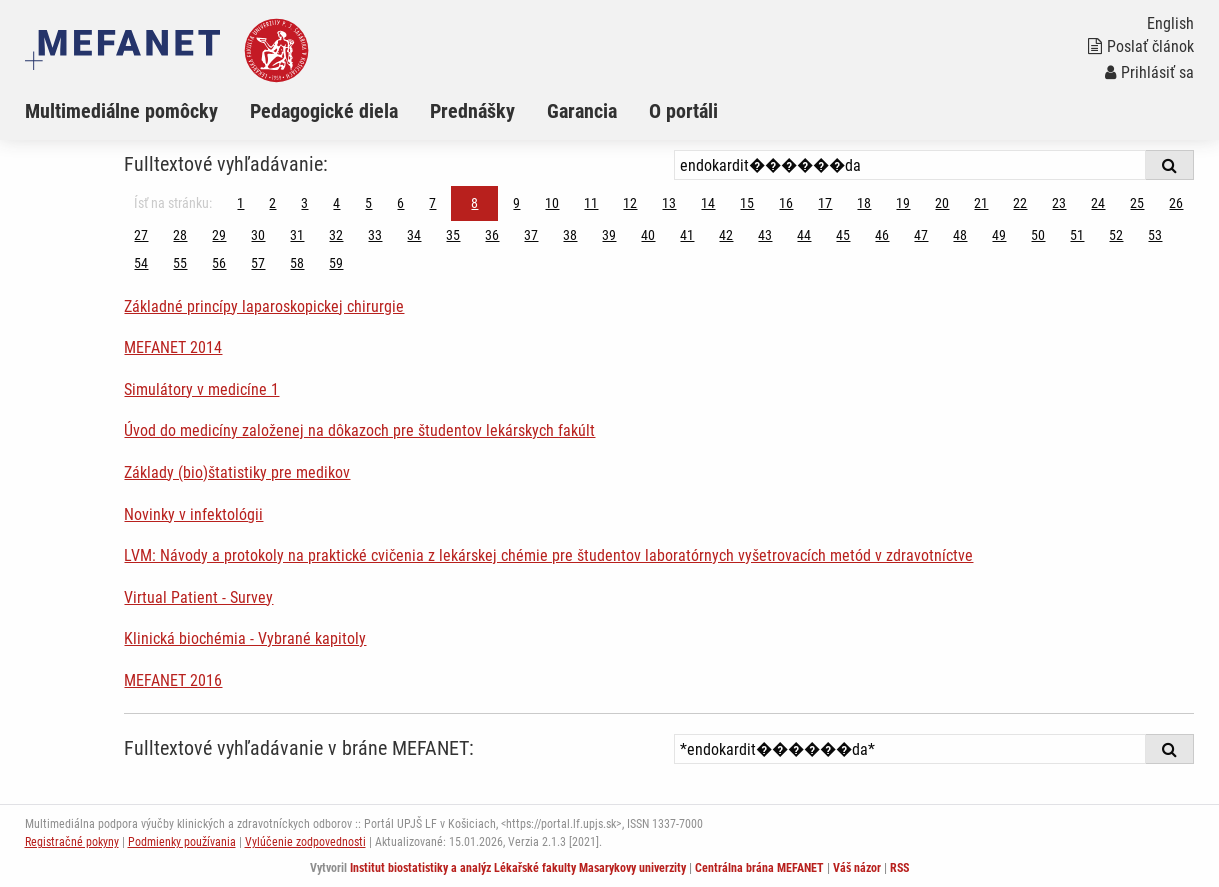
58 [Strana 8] (297, 263)
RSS (899, 868)
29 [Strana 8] (219, 235)
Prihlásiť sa (1149, 72)
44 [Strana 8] (804, 235)
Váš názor (857, 868)
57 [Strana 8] (258, 263)
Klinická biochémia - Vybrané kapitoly (245, 638)
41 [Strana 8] (687, 235)
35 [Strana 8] (453, 235)
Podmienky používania (182, 842)
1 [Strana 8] (240, 203)
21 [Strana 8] (981, 203)
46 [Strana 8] (882, 235)
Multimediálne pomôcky (121, 111)
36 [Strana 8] (492, 235)
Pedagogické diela (324, 111)
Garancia (582, 111)
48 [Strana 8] (960, 235)
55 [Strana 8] (180, 263)
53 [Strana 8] (1155, 235)
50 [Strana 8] (1038, 235)
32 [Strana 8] (336, 235)
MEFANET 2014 (173, 347)
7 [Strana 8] (432, 203)
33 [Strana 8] (375, 235)
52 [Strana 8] (1116, 235)
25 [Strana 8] (1137, 203)
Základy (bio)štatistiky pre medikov (237, 472)
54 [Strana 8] (141, 263)
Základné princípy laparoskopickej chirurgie (264, 306)
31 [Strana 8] (297, 235)
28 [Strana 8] (180, 235)
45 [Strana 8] (843, 235)
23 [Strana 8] (1059, 203)
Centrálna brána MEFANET (759, 868)
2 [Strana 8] (272, 203)
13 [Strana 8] (669, 203)
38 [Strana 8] (570, 235)
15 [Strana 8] (747, 203)
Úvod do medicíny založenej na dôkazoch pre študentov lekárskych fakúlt (359, 430)
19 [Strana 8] (903, 203)
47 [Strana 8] (921, 235)
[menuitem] (137, 111)
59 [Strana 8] (336, 263)
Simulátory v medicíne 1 (201, 389)
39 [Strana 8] (609, 235)
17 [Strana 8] (825, 203)
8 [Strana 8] (474, 203)
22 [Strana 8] (1020, 203)
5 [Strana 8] (368, 203)
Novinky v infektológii (193, 514)
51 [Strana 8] (1077, 235)
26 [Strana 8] (1176, 203)
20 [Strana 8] (942, 203)
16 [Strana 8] (786, 203)
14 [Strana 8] (708, 203)
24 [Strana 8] (1098, 203)
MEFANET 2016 (173, 680)
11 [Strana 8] (591, 203)
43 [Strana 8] (765, 235)
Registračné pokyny (72, 842)
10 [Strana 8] (552, 203)
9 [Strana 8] (516, 203)
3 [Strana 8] (304, 203)
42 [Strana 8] (726, 235)
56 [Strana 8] (219, 263)
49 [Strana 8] (999, 235)
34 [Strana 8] (414, 235)
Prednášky (472, 111)
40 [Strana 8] (648, 235)
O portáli (683, 111)
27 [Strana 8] (141, 235)
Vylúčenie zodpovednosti (305, 842)
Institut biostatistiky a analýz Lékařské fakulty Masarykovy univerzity (518, 868)
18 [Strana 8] (864, 203)
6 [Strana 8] (400, 203)
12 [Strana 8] (630, 203)
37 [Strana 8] (531, 235)
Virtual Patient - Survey (198, 597)
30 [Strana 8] (258, 235)
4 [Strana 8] (336, 203)
